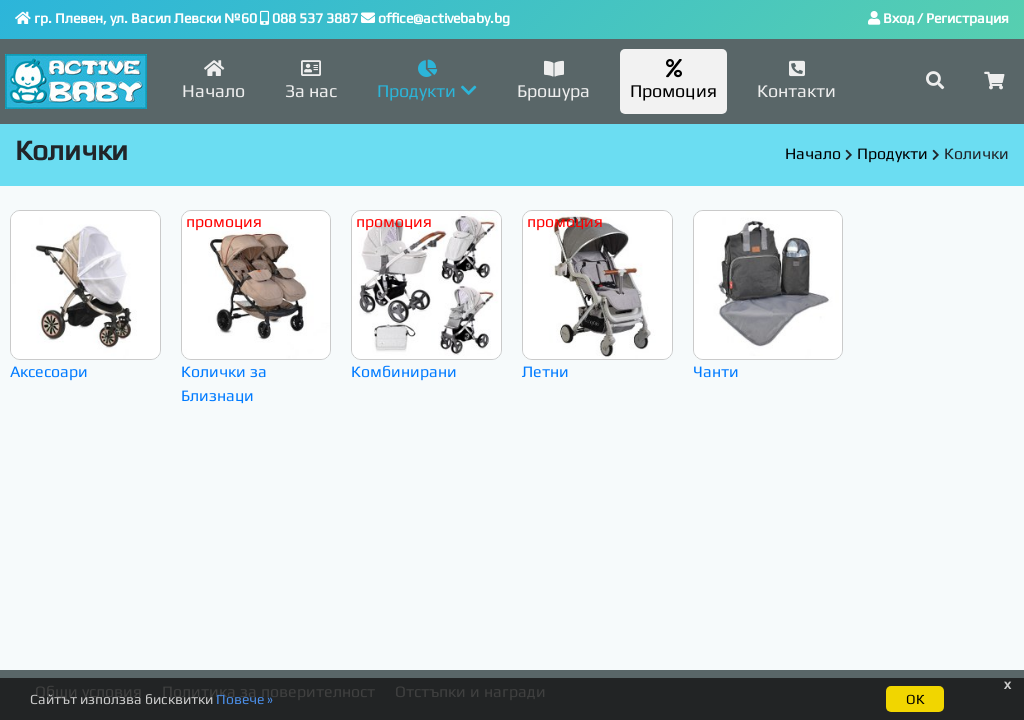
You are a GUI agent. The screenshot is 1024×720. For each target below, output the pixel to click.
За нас (311, 80)
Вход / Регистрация (938, 18)
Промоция (673, 80)
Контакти (796, 80)
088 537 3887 (315, 18)
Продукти (892, 153)
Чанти (768, 296)
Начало (213, 80)
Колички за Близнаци (256, 308)
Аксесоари (85, 296)
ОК (915, 699)
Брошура (553, 80)
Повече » (244, 699)
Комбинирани (426, 296)
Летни (597, 296)
